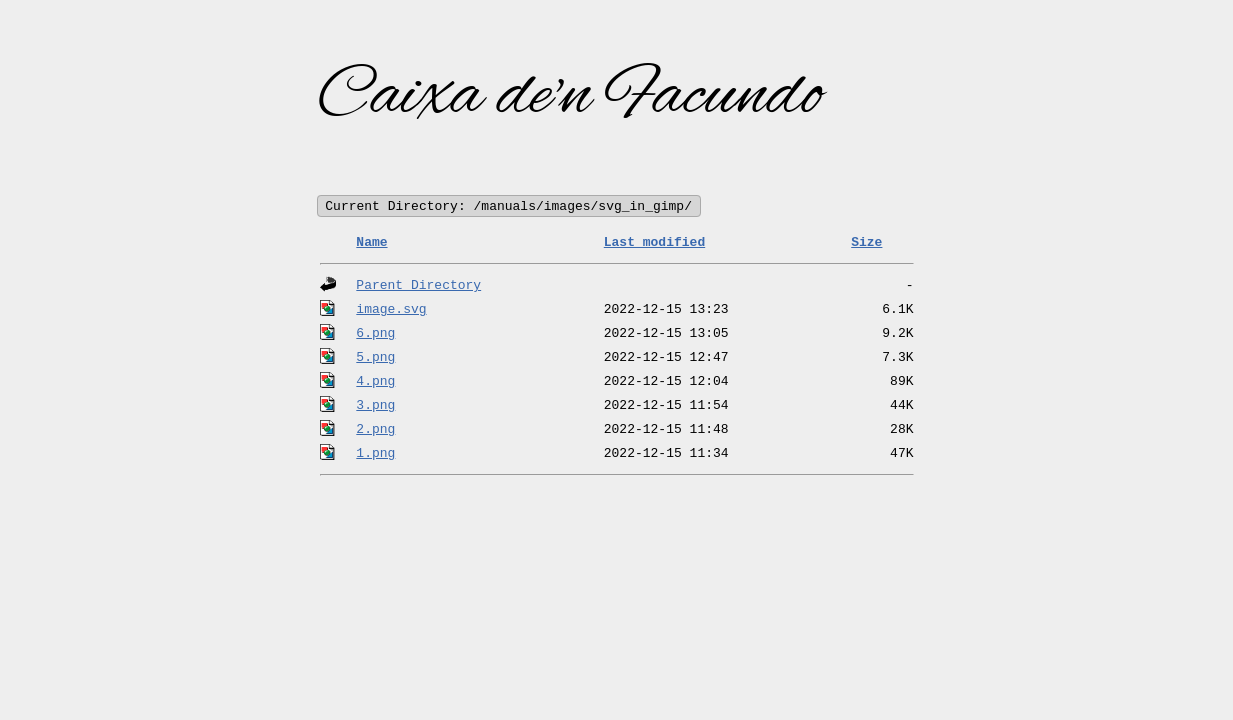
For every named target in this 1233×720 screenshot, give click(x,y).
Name (371, 243)
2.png (375, 430)
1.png (375, 454)
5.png (375, 358)
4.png (375, 382)
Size (866, 243)
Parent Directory (418, 286)
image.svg (391, 310)
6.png (375, 334)
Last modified (654, 243)
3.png (375, 406)
